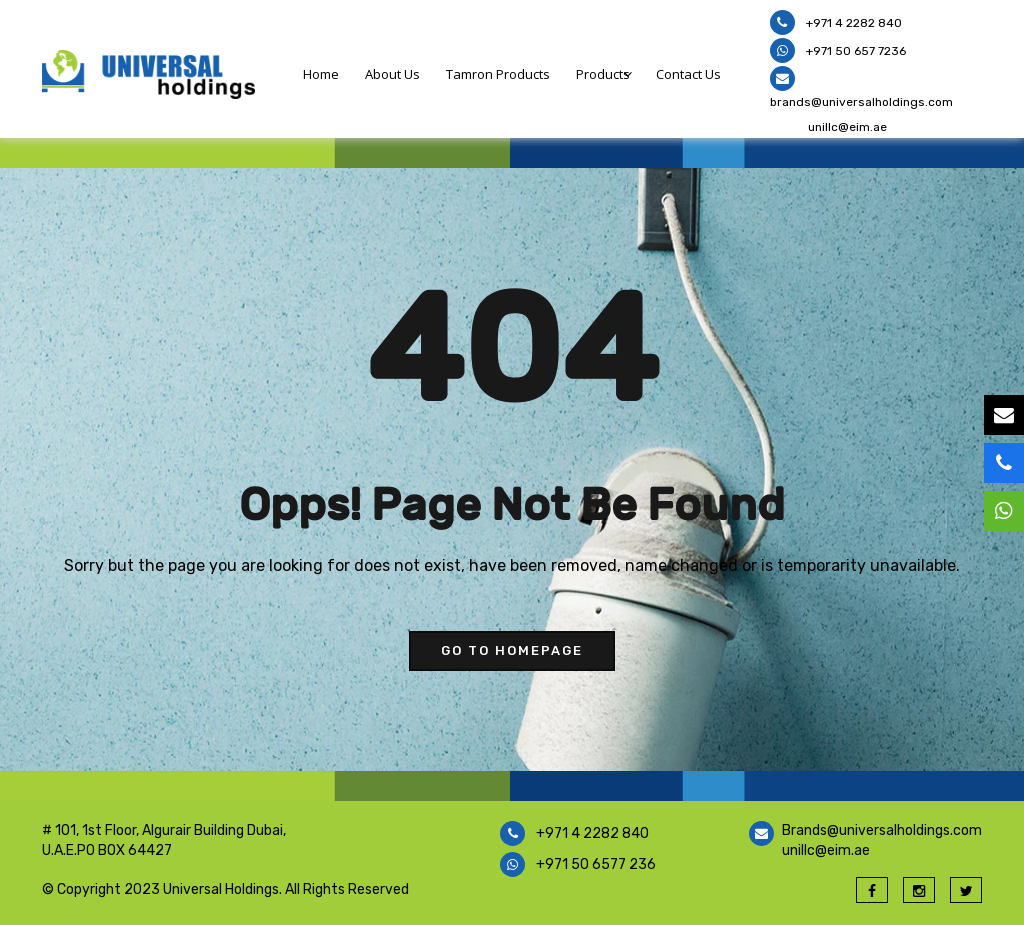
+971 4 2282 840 (852, 23)
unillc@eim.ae (847, 127)
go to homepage (512, 650)
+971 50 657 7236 (854, 51)
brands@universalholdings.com (861, 102)
